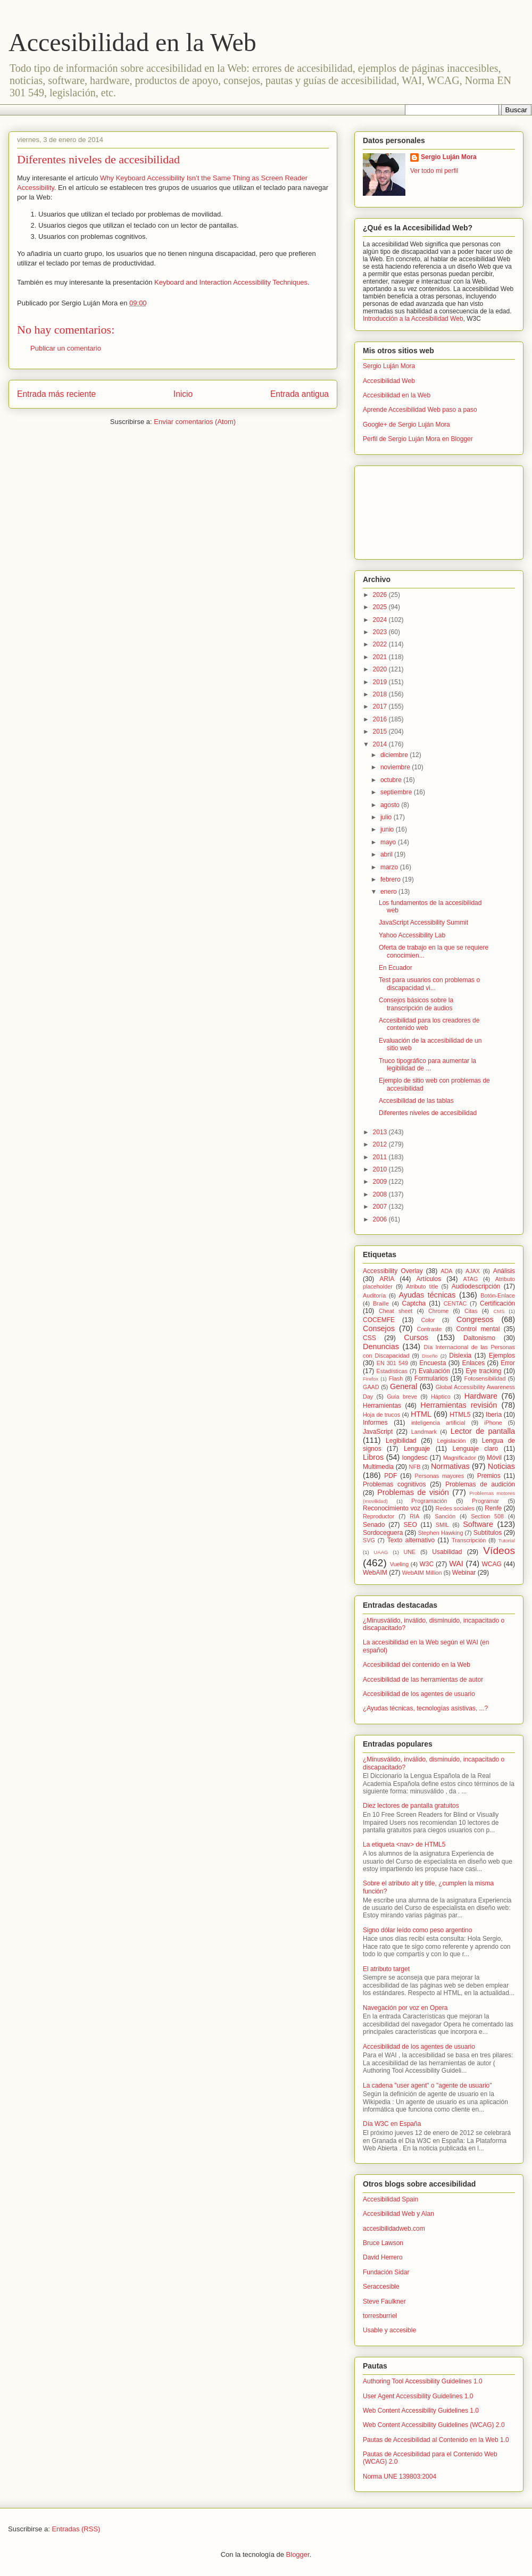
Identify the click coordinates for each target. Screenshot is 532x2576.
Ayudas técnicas (426, 1295)
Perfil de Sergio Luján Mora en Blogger (418, 439)
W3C (427, 1564)
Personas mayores (439, 1476)
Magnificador (459, 1458)
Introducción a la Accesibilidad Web (413, 318)
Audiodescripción (476, 1286)
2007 (381, 1206)
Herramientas (382, 1405)
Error (508, 1363)
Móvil (494, 1457)
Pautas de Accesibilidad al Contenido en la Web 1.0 (436, 2440)
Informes (375, 1422)
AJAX (473, 1271)
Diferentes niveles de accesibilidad (428, 1113)
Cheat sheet (395, 1311)
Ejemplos (502, 1355)
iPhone (493, 1422)
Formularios (431, 1378)
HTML (421, 1414)
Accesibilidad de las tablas (416, 1100)
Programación (429, 1501)
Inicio (183, 393)
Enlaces (473, 1363)
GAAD (371, 1387)
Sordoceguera (383, 1532)
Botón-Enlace (497, 1295)
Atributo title (422, 1286)
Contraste (429, 1329)
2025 (381, 607)
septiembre (397, 792)
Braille (381, 1303)
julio (387, 817)
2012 (381, 1144)
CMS (498, 1311)
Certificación (497, 1303)
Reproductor (378, 1516)
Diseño (430, 1356)
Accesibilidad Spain (390, 2199)
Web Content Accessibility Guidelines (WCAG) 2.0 (434, 2425)
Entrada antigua (299, 393)
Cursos (416, 1337)
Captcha (414, 1303)
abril (387, 854)
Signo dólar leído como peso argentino (417, 1930)
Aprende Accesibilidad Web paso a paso (420, 409)
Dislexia (460, 1355)
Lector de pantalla (483, 1431)
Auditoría (374, 1295)
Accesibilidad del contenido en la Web (416, 1664)
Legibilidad (401, 1440)
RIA (414, 1516)
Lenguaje (417, 1448)
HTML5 (460, 1414)
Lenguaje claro (475, 1448)
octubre (391, 780)
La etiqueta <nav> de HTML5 (404, 1844)
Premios (489, 1476)
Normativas (450, 1466)
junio (388, 829)
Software (478, 1524)
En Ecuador (395, 967)
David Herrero (383, 2257)
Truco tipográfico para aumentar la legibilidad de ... (427, 1064)
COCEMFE (379, 1320)
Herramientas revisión (458, 1405)
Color (428, 1320)
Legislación (451, 1440)
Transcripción (469, 1540)
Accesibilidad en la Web (132, 42)
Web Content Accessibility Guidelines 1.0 (421, 2410)
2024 (381, 620)
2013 (381, 1132)
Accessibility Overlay (393, 1271)
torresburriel (380, 2316)
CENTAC (455, 1303)
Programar (485, 1501)
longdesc (415, 1457)
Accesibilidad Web (389, 381)
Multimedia (378, 1466)
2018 (381, 694)
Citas (471, 1311)
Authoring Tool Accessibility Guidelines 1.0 (423, 2381)
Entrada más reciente (56, 393)
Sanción (445, 1516)
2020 (381, 669)
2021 (381, 657)
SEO (410, 1524)
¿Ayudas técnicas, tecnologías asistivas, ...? (425, 1708)
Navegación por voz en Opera (405, 2008)
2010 (381, 1169)
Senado (374, 1524)
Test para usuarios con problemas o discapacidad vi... (429, 983)
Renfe (493, 1508)
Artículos (429, 1279)
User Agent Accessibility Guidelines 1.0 (418, 2396)
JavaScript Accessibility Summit (423, 922)
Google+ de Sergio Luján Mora (406, 424)
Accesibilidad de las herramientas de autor (423, 1679)
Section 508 (487, 1516)
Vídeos (499, 1550)
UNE (409, 1552)
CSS (369, 1338)
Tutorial (506, 1540)
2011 (381, 1157)
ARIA (386, 1279)
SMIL (442, 1525)
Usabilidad (447, 1552)
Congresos (475, 1319)
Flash (396, 1378)
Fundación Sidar (386, 2272)
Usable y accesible (389, 2330)
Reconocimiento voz (391, 1508)
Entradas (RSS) (76, 2529)
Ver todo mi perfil (434, 170)
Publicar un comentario (65, 348)
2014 (381, 744)
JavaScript (378, 1431)
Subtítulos (487, 1532)
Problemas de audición (480, 1484)
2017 (381, 706)
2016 (381, 719)
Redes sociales (454, 1508)
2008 (381, 1194)
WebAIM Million (422, 1572)
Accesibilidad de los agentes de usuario (419, 1694)
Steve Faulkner (384, 2301)
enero (389, 891)
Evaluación (434, 1371)
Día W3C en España (392, 2124)
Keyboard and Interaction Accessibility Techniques (230, 282)
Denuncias (381, 1346)
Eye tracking (483, 1371)
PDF (390, 1476)
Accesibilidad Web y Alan (398, 2213)
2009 (381, 1181)
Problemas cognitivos (394, 1484)
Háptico (441, 1396)
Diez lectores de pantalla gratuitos (411, 1805)
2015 (381, 731)
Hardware (480, 1396)
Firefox (370, 1379)
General (403, 1386)
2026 (381, 595)
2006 (381, 1219)
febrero (391, 879)
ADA (446, 1271)
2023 (381, 632)
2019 (381, 682)
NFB (415, 1467)
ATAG (470, 1279)
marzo (390, 867)
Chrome (438, 1311)
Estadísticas (392, 1371)
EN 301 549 (392, 1363)
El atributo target (386, 1969)
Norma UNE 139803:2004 (399, 2476)
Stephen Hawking (440, 1533)
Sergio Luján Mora (449, 157)
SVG (369, 1540)
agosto (390, 805)
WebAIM (375, 1572)
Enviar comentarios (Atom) (195, 422)
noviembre (396, 767)
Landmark (424, 1431)
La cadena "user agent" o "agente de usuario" (427, 2085)
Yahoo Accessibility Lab (412, 935)
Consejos (379, 1328)
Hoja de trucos (381, 1414)
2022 (381, 644)
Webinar (464, 1572)
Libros (373, 1457)
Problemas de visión (413, 1492)
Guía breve (402, 1396)
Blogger (298, 2554)
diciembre (395, 755)
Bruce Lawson (383, 2243)
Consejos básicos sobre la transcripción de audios (416, 1003)
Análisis (504, 1271)
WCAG (491, 1564)
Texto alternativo (411, 1540)
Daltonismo (479, 1338)
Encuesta (432, 1363)
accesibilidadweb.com (394, 2228)
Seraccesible (381, 2286)
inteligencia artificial (438, 1422)
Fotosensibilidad (485, 1378)
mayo (389, 842)
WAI (456, 1563)
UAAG (380, 1552)
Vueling (399, 1564)
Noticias (501, 1466)
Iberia (494, 1414)
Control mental (478, 1329)
